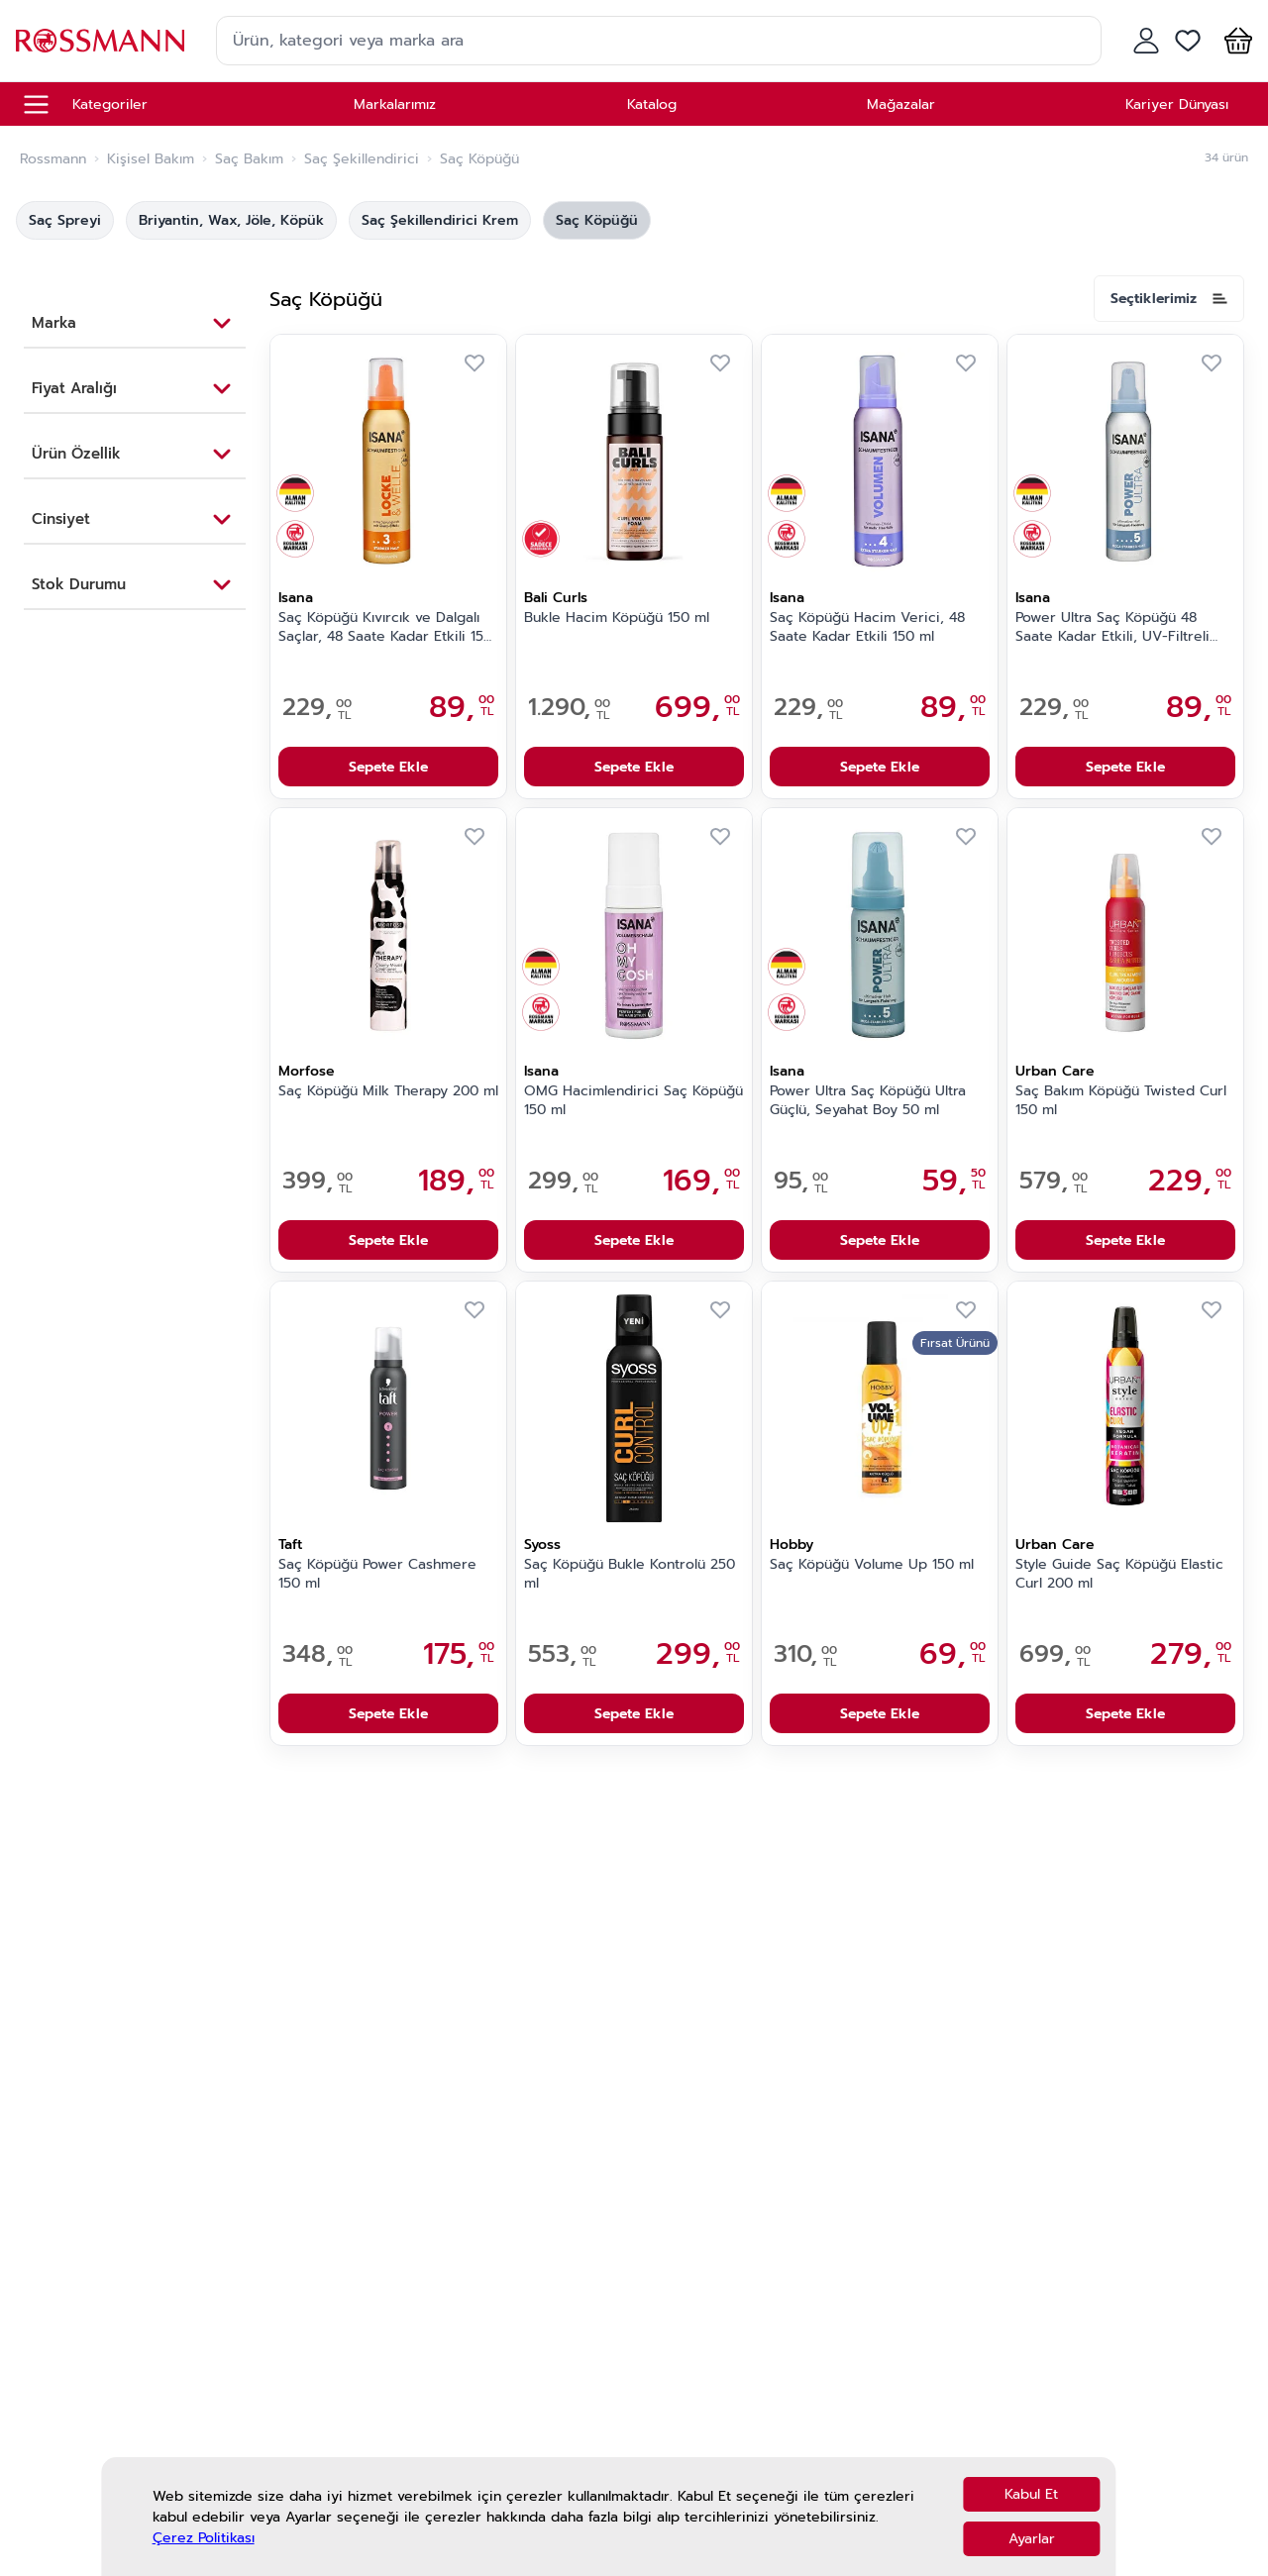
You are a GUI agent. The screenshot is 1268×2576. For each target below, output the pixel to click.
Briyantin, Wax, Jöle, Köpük (231, 220)
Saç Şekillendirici (361, 159)
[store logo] (100, 40)
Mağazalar (901, 104)
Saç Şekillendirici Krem (440, 220)
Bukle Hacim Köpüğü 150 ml (616, 618)
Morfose (306, 1071)
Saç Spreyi (65, 220)
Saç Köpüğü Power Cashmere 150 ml (377, 1574)
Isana (295, 597)
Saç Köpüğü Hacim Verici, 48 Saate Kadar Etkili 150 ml (867, 627)
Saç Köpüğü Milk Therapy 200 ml (388, 1091)
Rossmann (53, 159)
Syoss (542, 1544)
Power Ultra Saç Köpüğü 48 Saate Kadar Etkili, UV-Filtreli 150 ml (1112, 628)
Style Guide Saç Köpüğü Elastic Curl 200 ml (1119, 1574)
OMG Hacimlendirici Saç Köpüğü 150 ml (633, 1101)
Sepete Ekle (388, 767)
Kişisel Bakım (150, 159)
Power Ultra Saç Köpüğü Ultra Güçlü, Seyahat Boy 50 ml (868, 1101)
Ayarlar (1031, 2538)
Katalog (652, 104)
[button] (1234, 40)
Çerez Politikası (204, 2537)
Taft (290, 1544)
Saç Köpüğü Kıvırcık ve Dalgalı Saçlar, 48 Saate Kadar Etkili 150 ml (385, 628)
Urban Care (1055, 1071)
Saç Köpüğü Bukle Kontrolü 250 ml (629, 1574)
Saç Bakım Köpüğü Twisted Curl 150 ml (1120, 1101)
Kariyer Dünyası (1176, 104)
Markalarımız (395, 104)
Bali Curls (555, 597)
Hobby (791, 1544)
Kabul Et (1031, 2494)
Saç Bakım (249, 159)
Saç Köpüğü (597, 220)
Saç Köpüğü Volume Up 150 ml (872, 1565)
